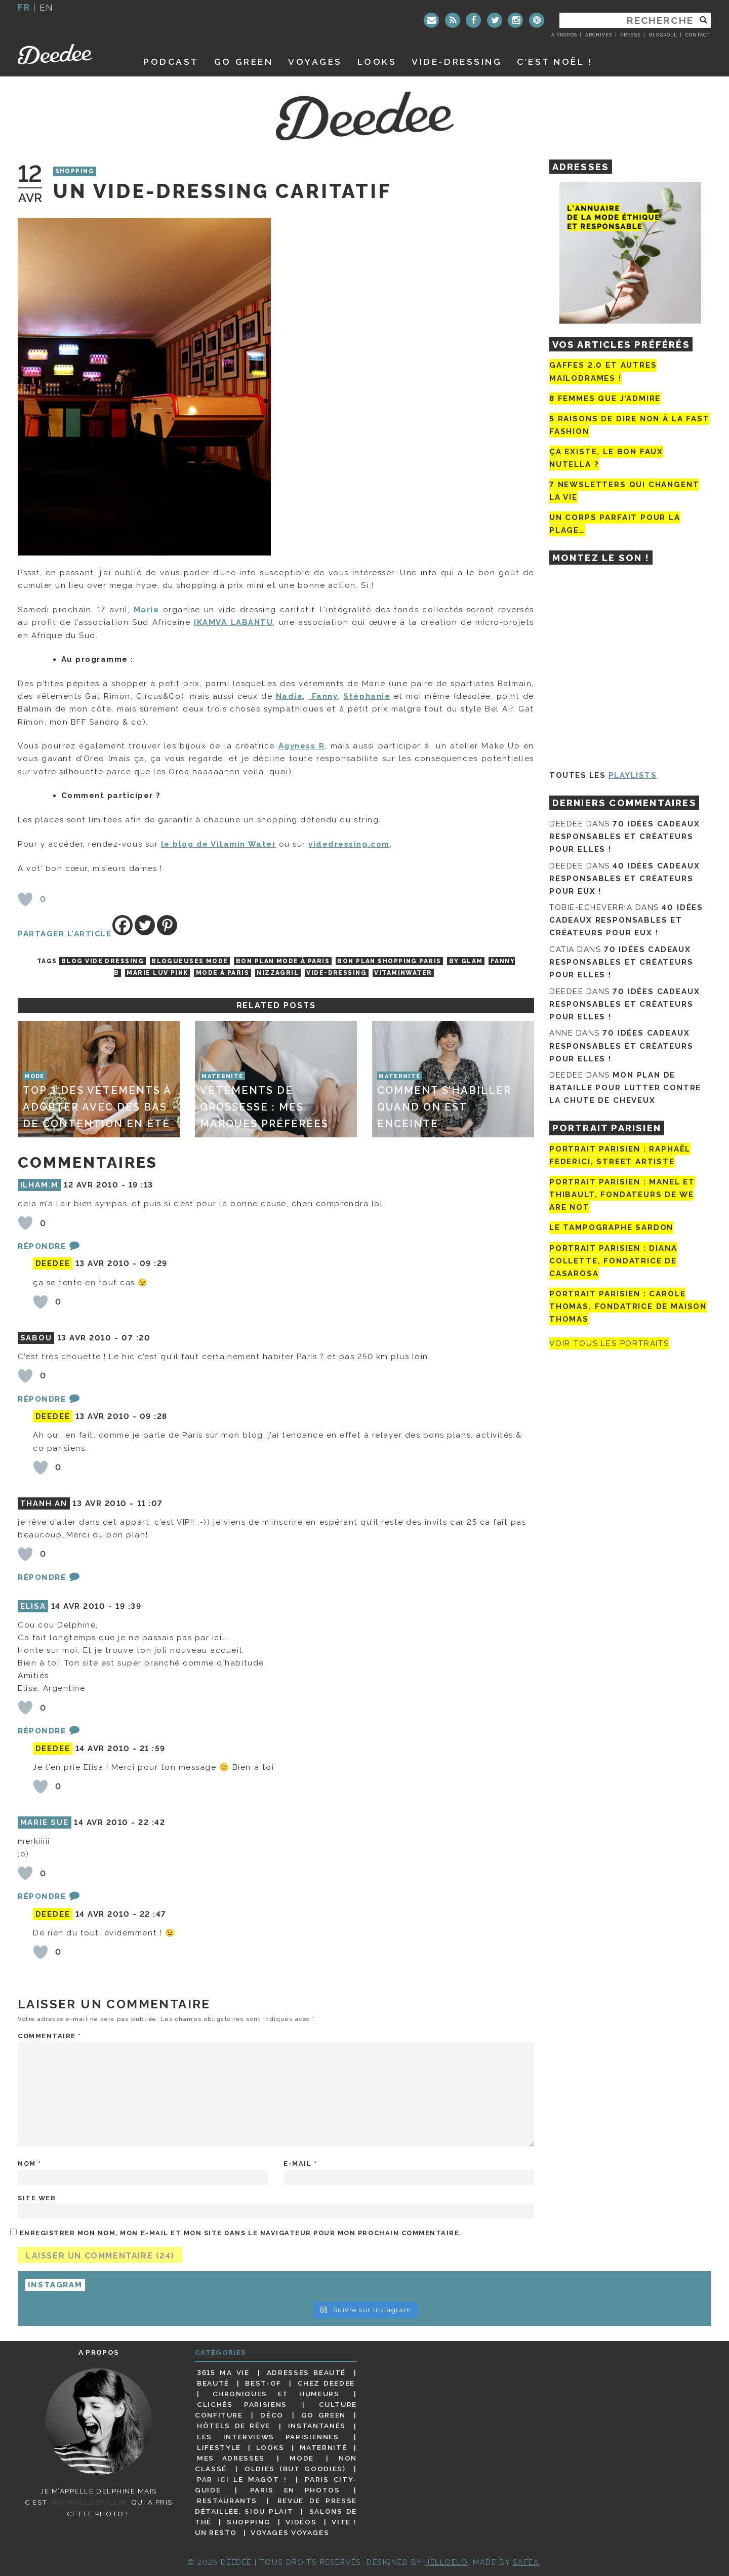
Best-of (263, 2383)
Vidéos (301, 2522)
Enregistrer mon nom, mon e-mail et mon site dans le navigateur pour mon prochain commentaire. (241, 2233)
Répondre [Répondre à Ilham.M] (42, 1246)
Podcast (171, 61)
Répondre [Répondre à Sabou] (42, 1399)
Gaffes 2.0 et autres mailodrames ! (603, 371)
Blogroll (663, 34)
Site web (37, 2198)
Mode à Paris (222, 972)
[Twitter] (145, 925)
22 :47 (153, 1914)
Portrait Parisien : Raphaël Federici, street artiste (620, 1155)
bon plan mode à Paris (283, 961)
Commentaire (50, 2036)
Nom (30, 2163)
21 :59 (153, 1748)
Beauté (213, 2383)
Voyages (315, 61)
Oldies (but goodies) (295, 2469)
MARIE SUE (44, 1822)
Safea (526, 2562)
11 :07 (150, 1503)
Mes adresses (231, 2458)
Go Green (323, 2415)
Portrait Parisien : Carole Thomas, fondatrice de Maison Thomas (628, 1306)
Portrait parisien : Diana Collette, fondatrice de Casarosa (613, 1261)
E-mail (300, 2163)
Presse (630, 34)
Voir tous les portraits (609, 1343)
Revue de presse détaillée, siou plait (276, 2505)
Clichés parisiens (242, 2404)
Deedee (69, 54)
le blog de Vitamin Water (218, 844)
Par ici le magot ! (242, 2479)
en (46, 7)
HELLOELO (446, 2562)
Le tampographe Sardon (611, 1228)
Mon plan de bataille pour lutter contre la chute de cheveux (625, 1088)
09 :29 (154, 1263)
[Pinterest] (167, 925)
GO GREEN (243, 61)
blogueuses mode (189, 961)
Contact (697, 34)
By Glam (466, 961)
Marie (146, 609)
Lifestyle (219, 2447)
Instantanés (317, 2426)
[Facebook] (122, 925)
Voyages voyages (290, 2532)
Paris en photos (295, 2490)
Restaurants (227, 2500)
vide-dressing (336, 972)
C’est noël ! (554, 61)
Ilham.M (39, 1185)
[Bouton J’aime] (25, 899)
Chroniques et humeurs (276, 2394)
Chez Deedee (326, 2383)
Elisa (33, 1606)
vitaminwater (403, 972)
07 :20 (136, 1337)
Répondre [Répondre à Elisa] (42, 1730)
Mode (302, 2458)
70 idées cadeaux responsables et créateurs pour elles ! (624, 836)
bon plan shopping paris (389, 961)
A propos (564, 34)
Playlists (633, 775)
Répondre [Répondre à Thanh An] (42, 1577)
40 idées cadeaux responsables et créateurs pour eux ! (624, 878)
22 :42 (151, 1822)
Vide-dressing (457, 61)
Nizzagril (278, 972)
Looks (377, 61)
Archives (598, 34)
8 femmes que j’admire (605, 398)
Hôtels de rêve (233, 2426)
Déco (272, 2415)
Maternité (323, 2447)
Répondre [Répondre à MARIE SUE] (42, 1896)
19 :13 (141, 1185)
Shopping (75, 171)
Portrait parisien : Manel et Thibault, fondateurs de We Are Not (622, 1194)
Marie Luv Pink (157, 972)
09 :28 (154, 1416)
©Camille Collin (89, 2502)
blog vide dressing (102, 961)
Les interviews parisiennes (268, 2437)
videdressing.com (348, 844)
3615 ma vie (223, 2372)
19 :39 (128, 1606)
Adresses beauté (306, 2372)
